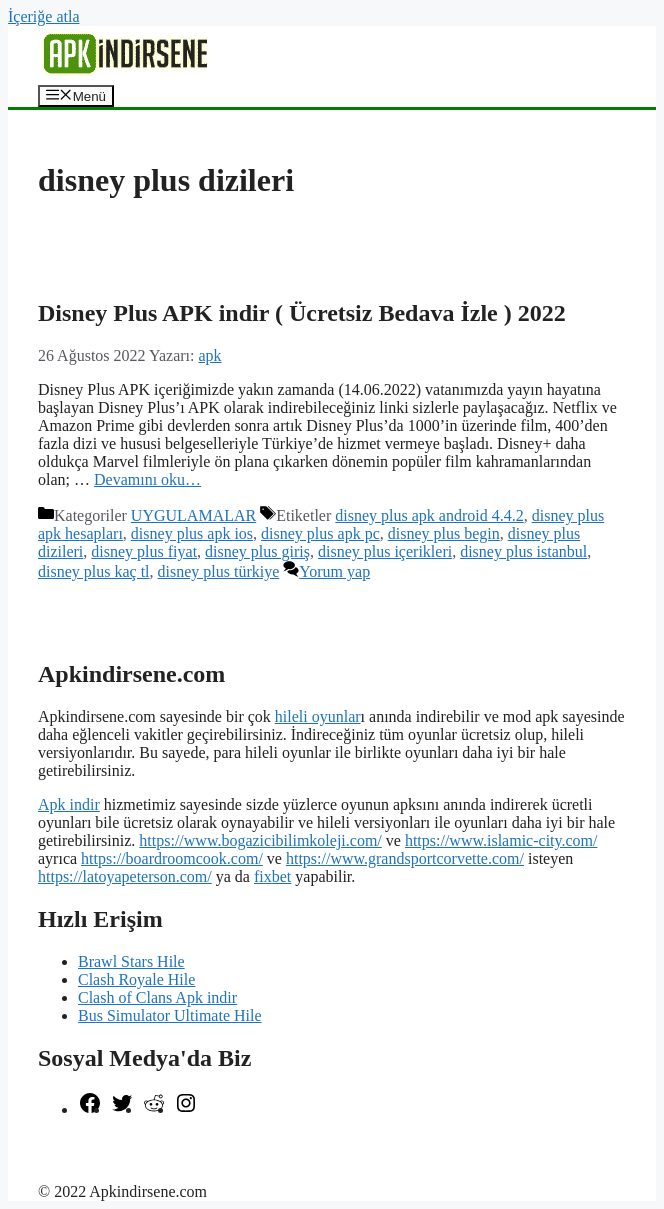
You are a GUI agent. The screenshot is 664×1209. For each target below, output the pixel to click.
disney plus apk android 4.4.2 (429, 515)
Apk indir (69, 804)
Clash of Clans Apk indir (157, 997)
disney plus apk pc (320, 533)
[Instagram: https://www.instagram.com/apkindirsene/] (186, 1109)
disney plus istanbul (523, 551)
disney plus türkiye (219, 571)
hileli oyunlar (318, 716)
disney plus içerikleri (385, 551)
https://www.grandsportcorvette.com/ (405, 858)
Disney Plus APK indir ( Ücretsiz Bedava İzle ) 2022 (302, 313)
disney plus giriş (257, 551)
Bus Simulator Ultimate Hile (170, 1015)
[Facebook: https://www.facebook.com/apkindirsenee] (90, 1109)
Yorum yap (334, 571)
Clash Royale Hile (136, 979)
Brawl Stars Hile (131, 961)
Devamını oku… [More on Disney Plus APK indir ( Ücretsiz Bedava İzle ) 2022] (147, 479)
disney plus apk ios (192, 533)
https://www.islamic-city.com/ (501, 840)
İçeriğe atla (44, 16)
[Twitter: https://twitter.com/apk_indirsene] (122, 1109)
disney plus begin (444, 533)
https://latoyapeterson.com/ (125, 876)
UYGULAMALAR (193, 515)
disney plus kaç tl (94, 571)
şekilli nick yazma (96, 1143)
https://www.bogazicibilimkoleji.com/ (260, 840)
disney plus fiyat (144, 551)
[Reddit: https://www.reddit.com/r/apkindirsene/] (154, 1109)
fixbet (272, 876)
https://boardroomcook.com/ (172, 858)
